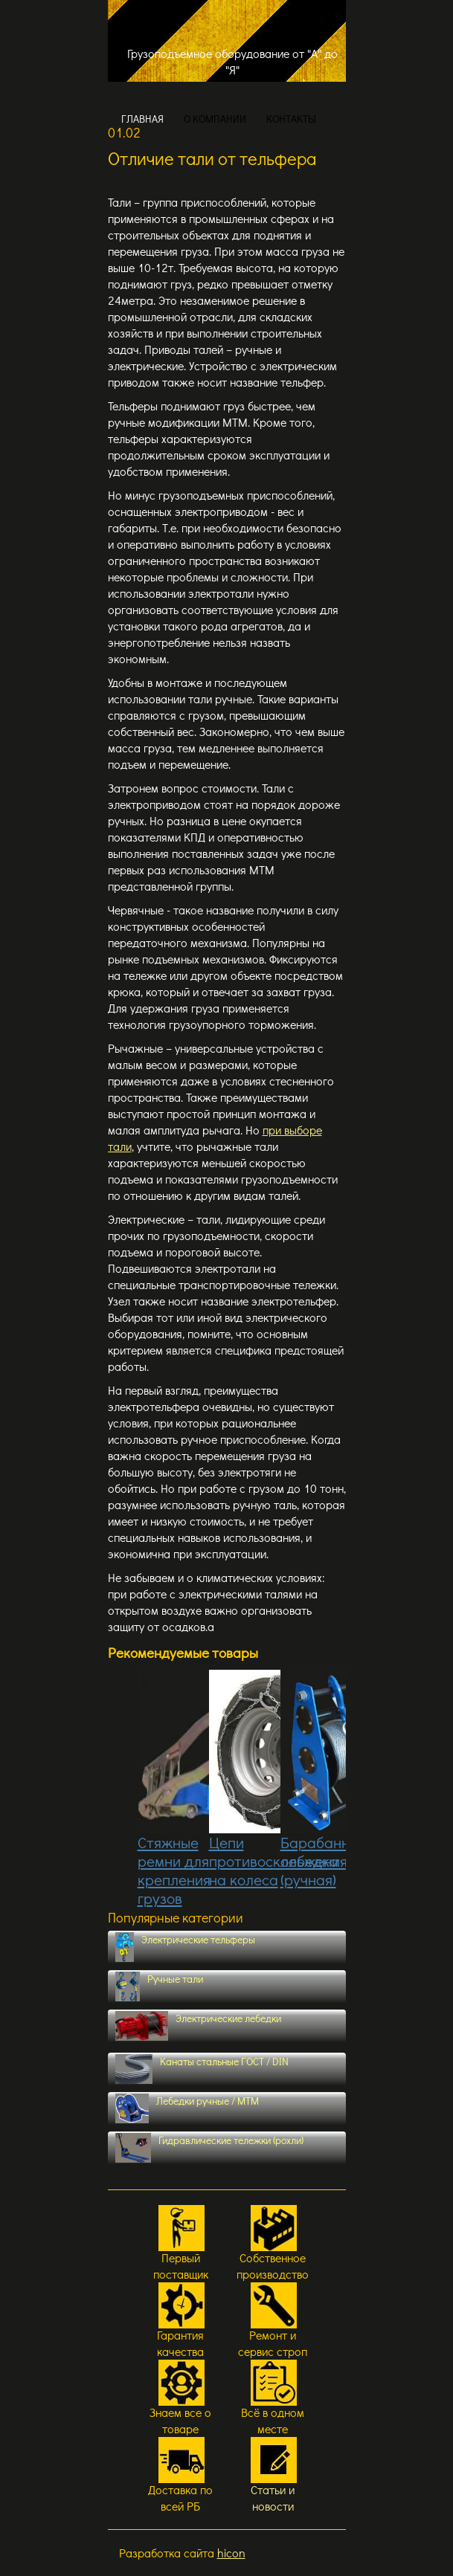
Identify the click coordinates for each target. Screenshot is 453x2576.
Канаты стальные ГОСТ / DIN (202, 2069)
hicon (231, 2552)
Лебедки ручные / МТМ (187, 2108)
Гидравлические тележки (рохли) (209, 2148)
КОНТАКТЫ (291, 119)
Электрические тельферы (185, 1947)
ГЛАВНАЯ (142, 119)
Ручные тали (159, 1986)
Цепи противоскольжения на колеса (278, 1780)
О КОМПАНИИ (215, 119)
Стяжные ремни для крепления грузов (174, 1789)
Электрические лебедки (198, 2026)
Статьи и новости (273, 2498)
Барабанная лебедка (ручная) (323, 1780)
